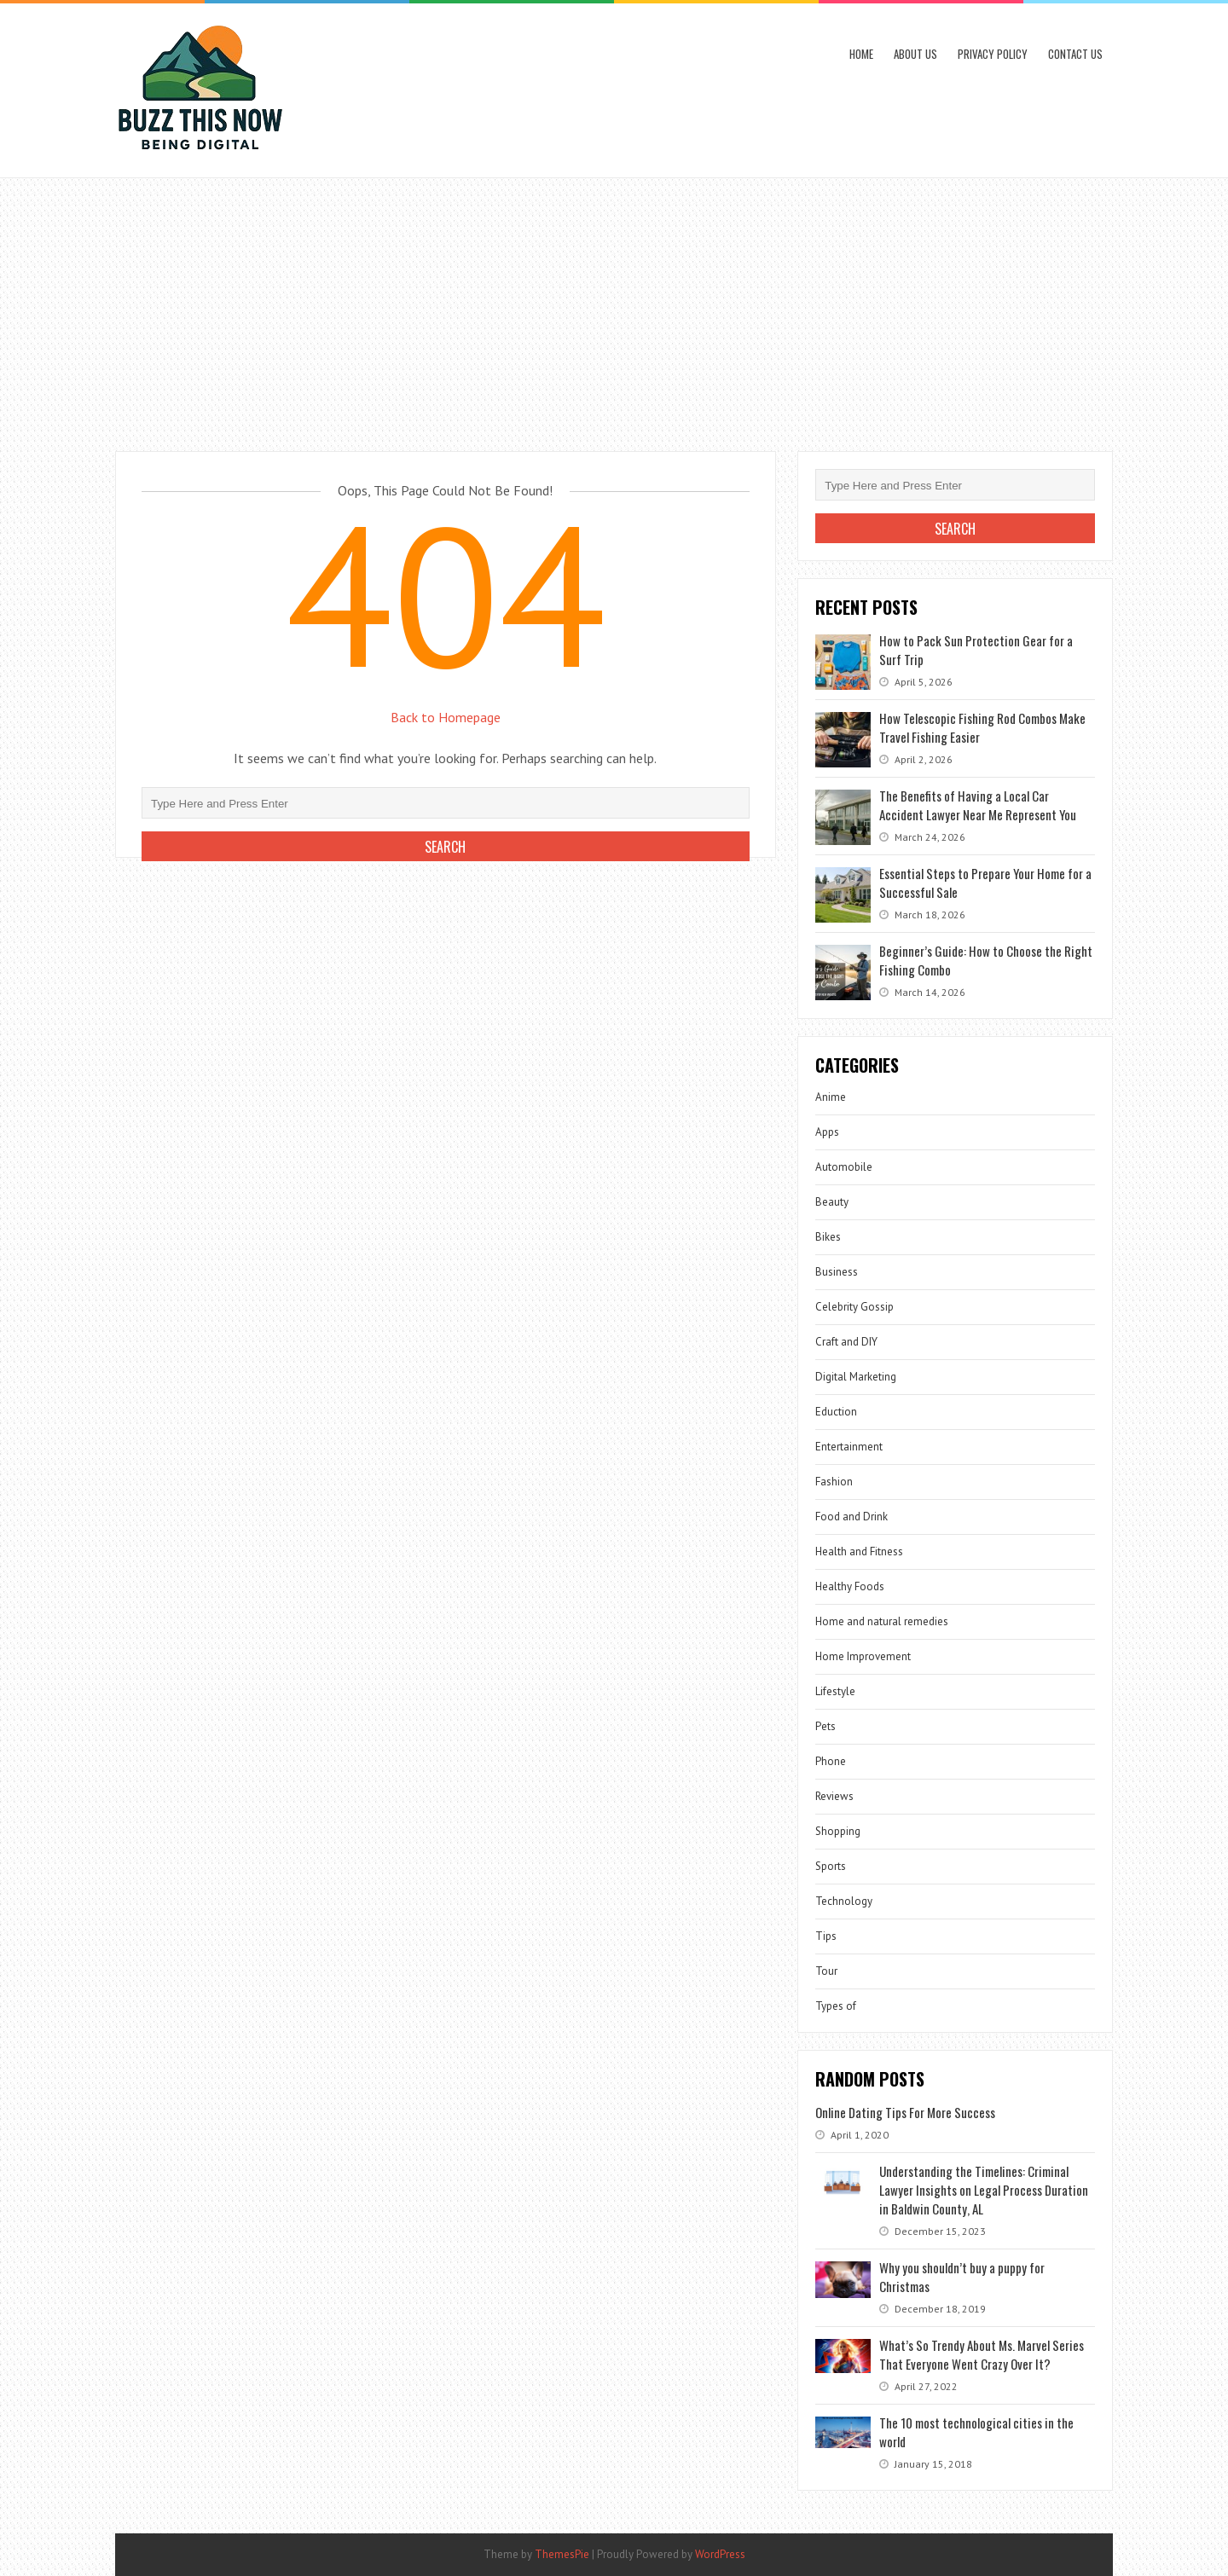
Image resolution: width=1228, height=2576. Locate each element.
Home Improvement (863, 1656)
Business (836, 1272)
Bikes (828, 1237)
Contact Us (1075, 53)
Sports (830, 1866)
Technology (843, 1901)
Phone (830, 1761)
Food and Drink (851, 1516)
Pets (825, 1726)
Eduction (836, 1411)
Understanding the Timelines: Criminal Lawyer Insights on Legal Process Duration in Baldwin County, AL (983, 2190)
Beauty (832, 1202)
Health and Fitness (859, 1551)
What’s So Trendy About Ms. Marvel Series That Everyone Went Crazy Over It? (981, 2354)
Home (861, 53)
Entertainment (849, 1446)
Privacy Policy (993, 53)
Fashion (834, 1481)
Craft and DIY (846, 1341)
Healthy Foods (849, 1586)
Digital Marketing (855, 1376)
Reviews (834, 1796)
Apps (827, 1132)
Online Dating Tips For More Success (905, 2112)
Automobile (843, 1167)
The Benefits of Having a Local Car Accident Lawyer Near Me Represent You (977, 805)
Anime (830, 1097)
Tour (826, 1971)
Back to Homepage (446, 717)
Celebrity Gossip (854, 1307)
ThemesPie (562, 2554)
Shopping (837, 1831)
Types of (835, 2006)
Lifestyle (835, 1691)
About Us (915, 53)
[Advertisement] (614, 306)
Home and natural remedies (881, 1621)
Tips (826, 1936)
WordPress (720, 2554)
